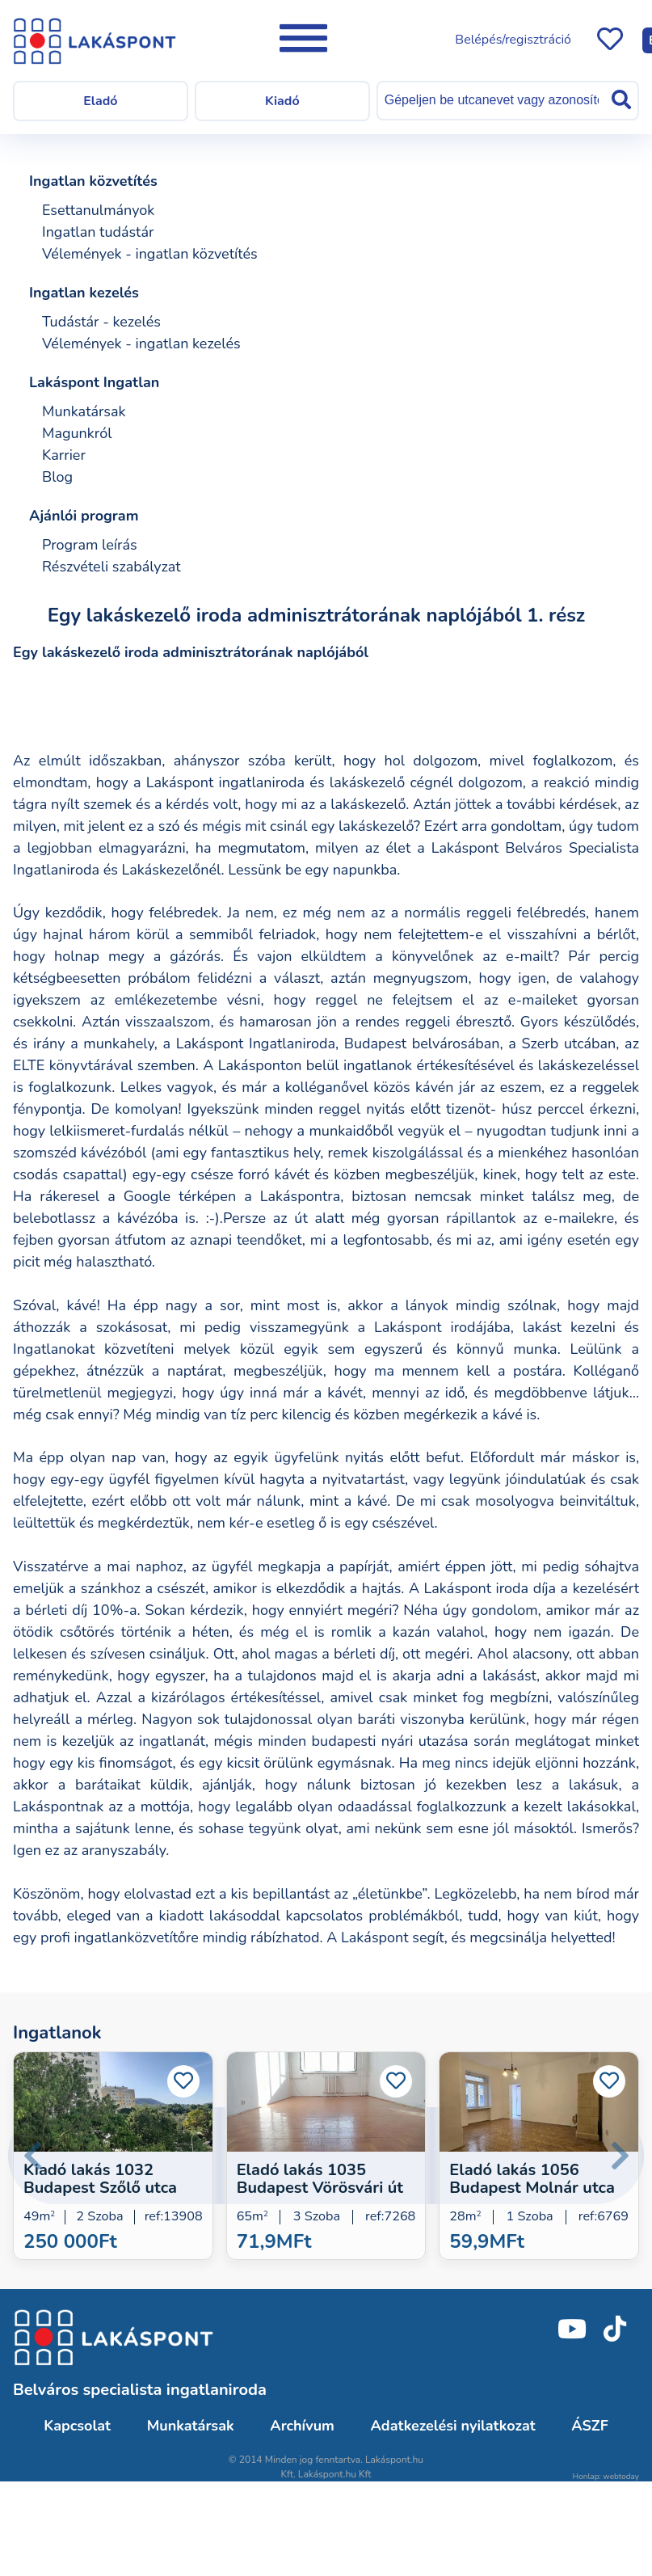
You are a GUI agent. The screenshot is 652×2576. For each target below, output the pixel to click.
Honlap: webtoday (606, 2476)
